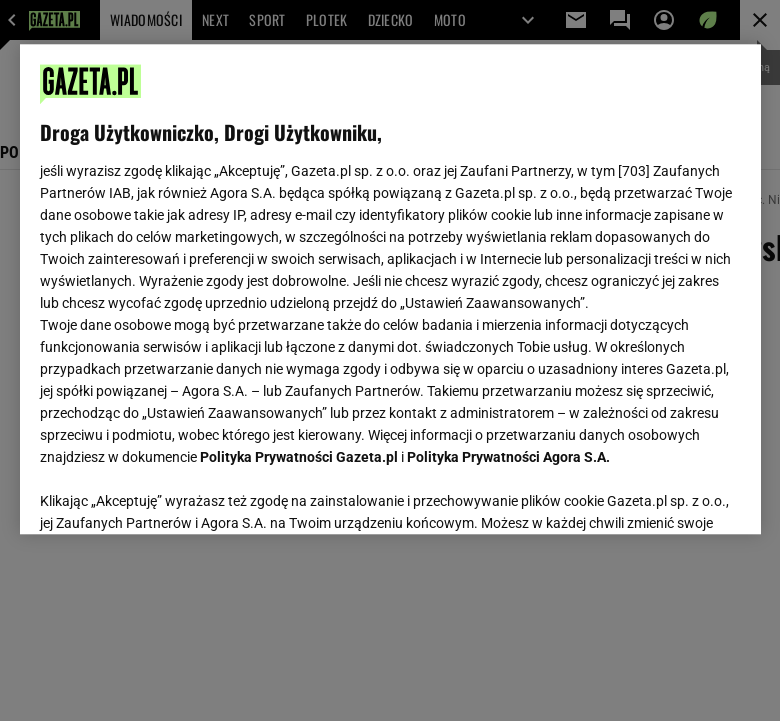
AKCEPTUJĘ (672, 495)
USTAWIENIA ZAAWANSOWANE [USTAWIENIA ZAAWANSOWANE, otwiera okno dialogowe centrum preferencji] (170, 494)
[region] (390, 289)
